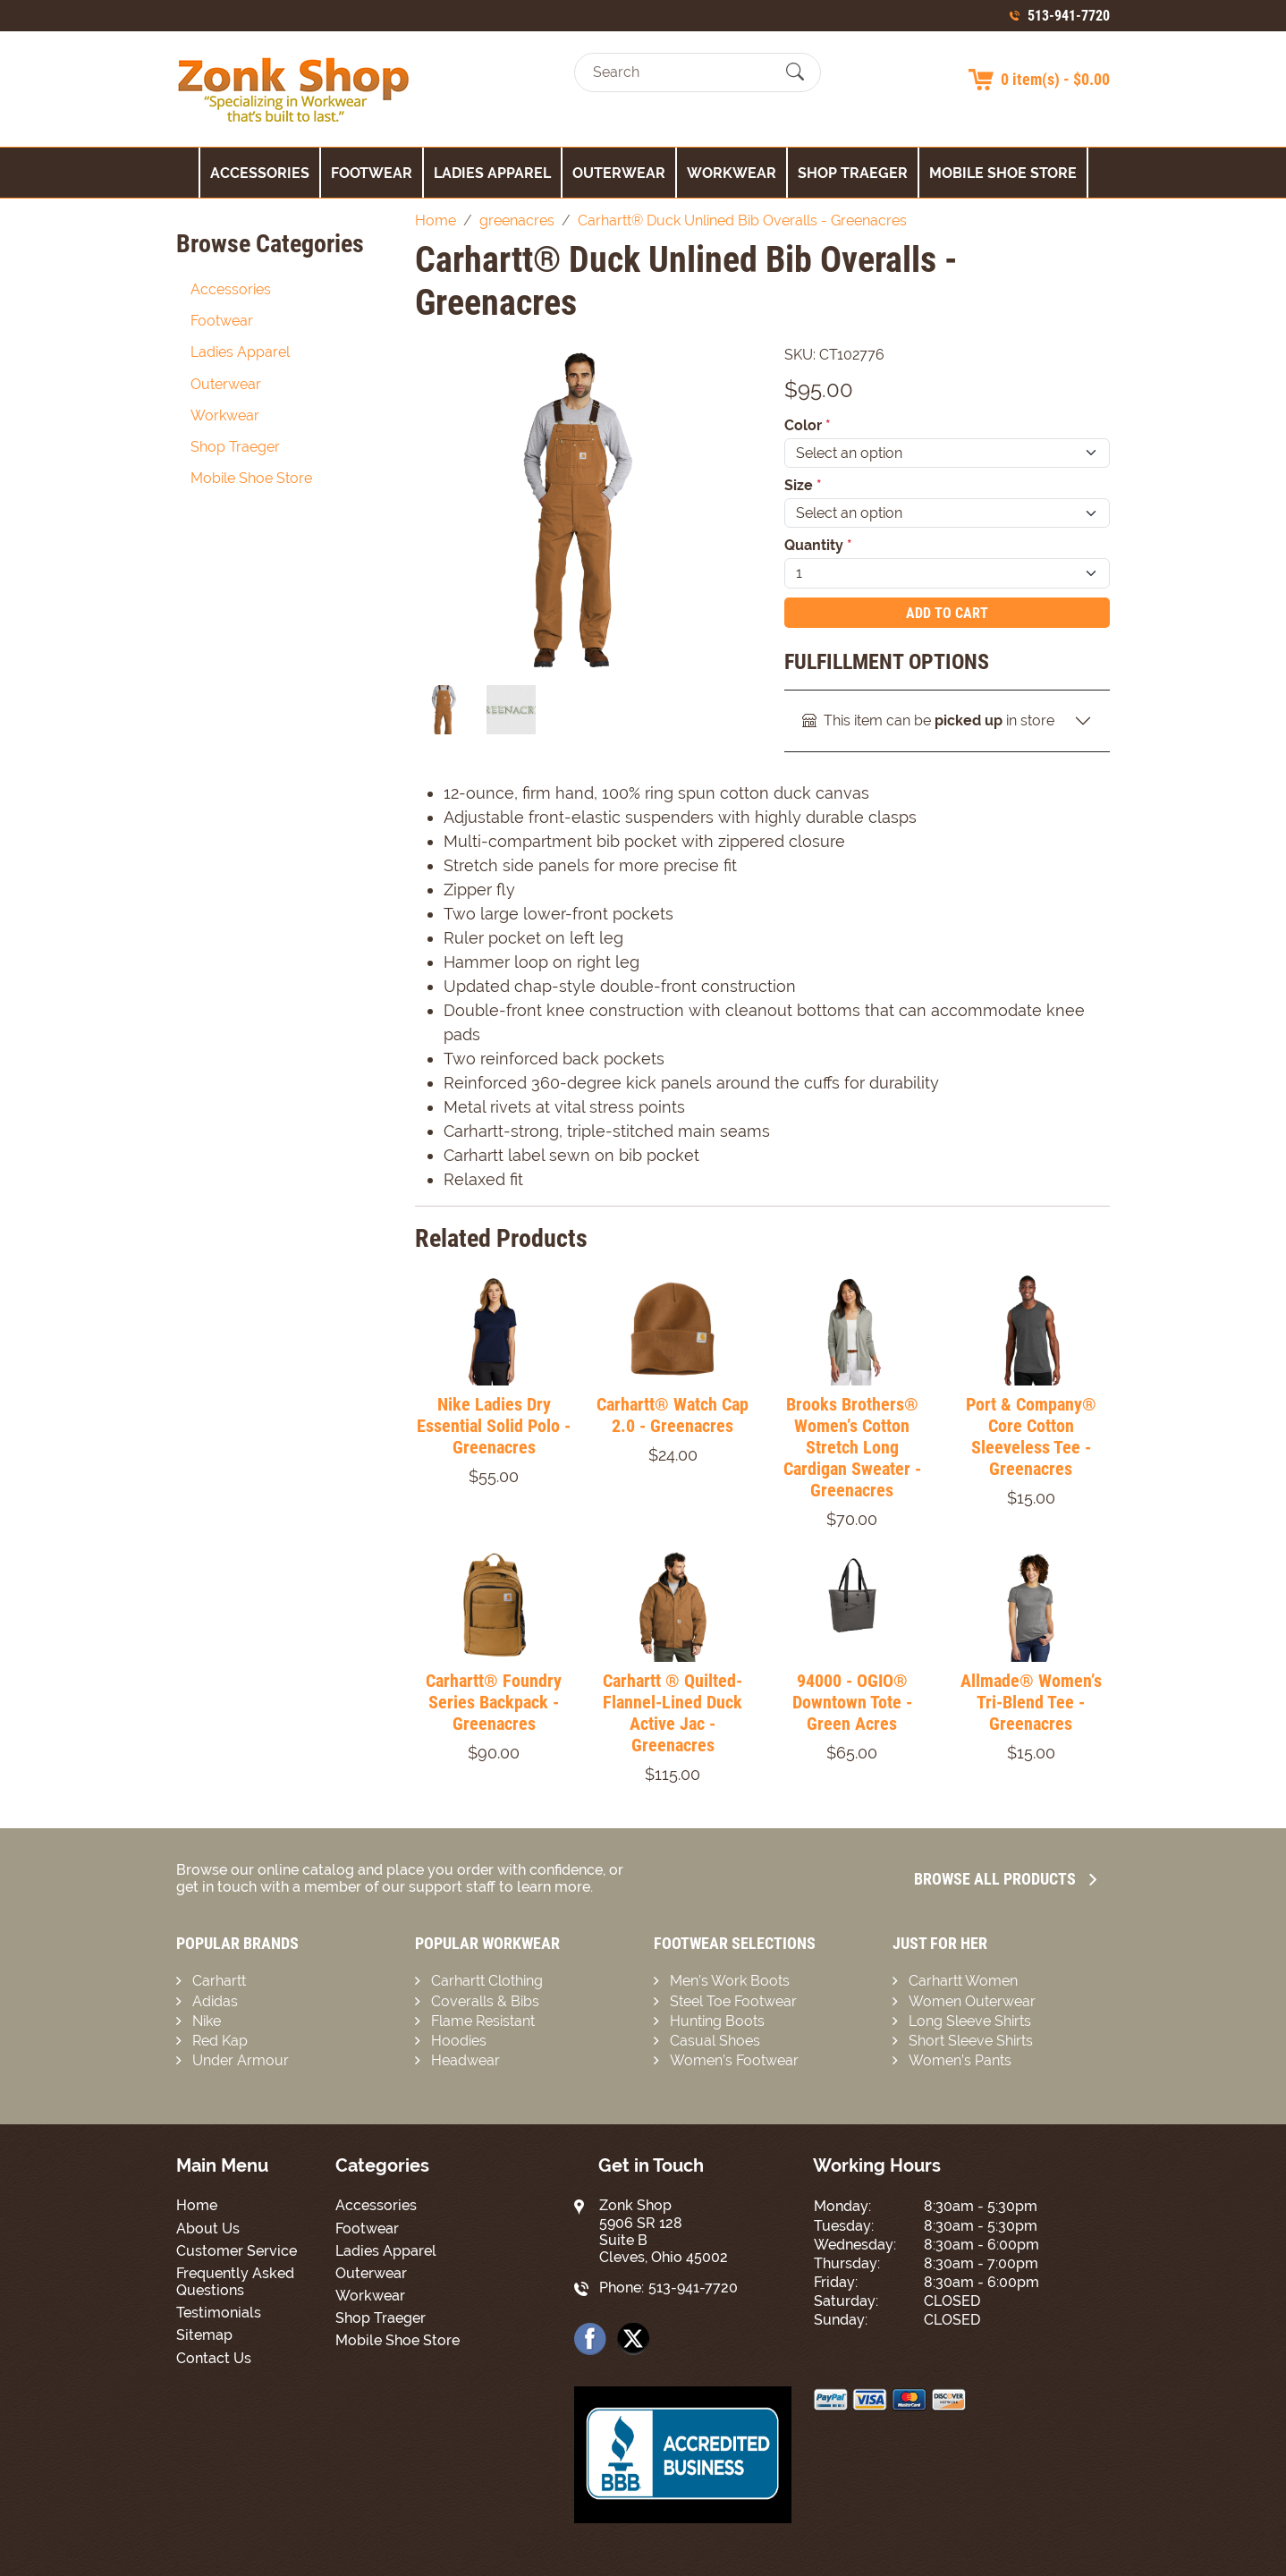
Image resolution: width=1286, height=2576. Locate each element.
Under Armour (240, 2060)
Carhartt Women (963, 1980)
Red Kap (220, 2040)
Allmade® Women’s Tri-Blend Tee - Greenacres (1031, 1702)
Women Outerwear (972, 2001)
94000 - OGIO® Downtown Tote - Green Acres (852, 1702)
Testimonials (218, 2312)
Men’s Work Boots (730, 1980)
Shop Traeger (853, 173)
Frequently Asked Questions (235, 2282)
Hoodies (458, 2040)
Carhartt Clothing (487, 1980)
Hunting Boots (717, 2020)
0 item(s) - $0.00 (1055, 79)
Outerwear (618, 173)
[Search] (682, 72)
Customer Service (236, 2250)
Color (807, 425)
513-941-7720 (1069, 15)
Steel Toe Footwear (733, 2001)
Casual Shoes (715, 2040)
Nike (206, 2020)
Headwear (465, 2060)
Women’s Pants (960, 2060)
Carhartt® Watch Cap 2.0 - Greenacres (672, 1415)
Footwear (371, 173)
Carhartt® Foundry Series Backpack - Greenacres (494, 1702)
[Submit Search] (795, 72)
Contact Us (213, 2358)
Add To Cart (947, 613)
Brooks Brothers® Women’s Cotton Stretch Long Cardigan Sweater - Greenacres (852, 1447)
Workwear (731, 173)
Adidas (215, 2001)
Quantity (818, 545)
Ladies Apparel (492, 173)
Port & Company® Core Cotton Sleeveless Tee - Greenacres (1031, 1436)
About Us (208, 2228)
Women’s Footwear (734, 2060)
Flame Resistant (483, 2020)
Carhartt (219, 1980)
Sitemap (204, 2334)
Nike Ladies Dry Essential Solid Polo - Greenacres (494, 1426)
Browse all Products (1005, 1878)
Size (803, 485)
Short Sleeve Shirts (971, 2040)
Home (196, 2205)
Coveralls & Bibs (485, 2001)
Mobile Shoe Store (1003, 173)
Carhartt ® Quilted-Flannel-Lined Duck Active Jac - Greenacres (672, 1713)
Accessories (259, 173)
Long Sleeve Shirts (970, 2020)
